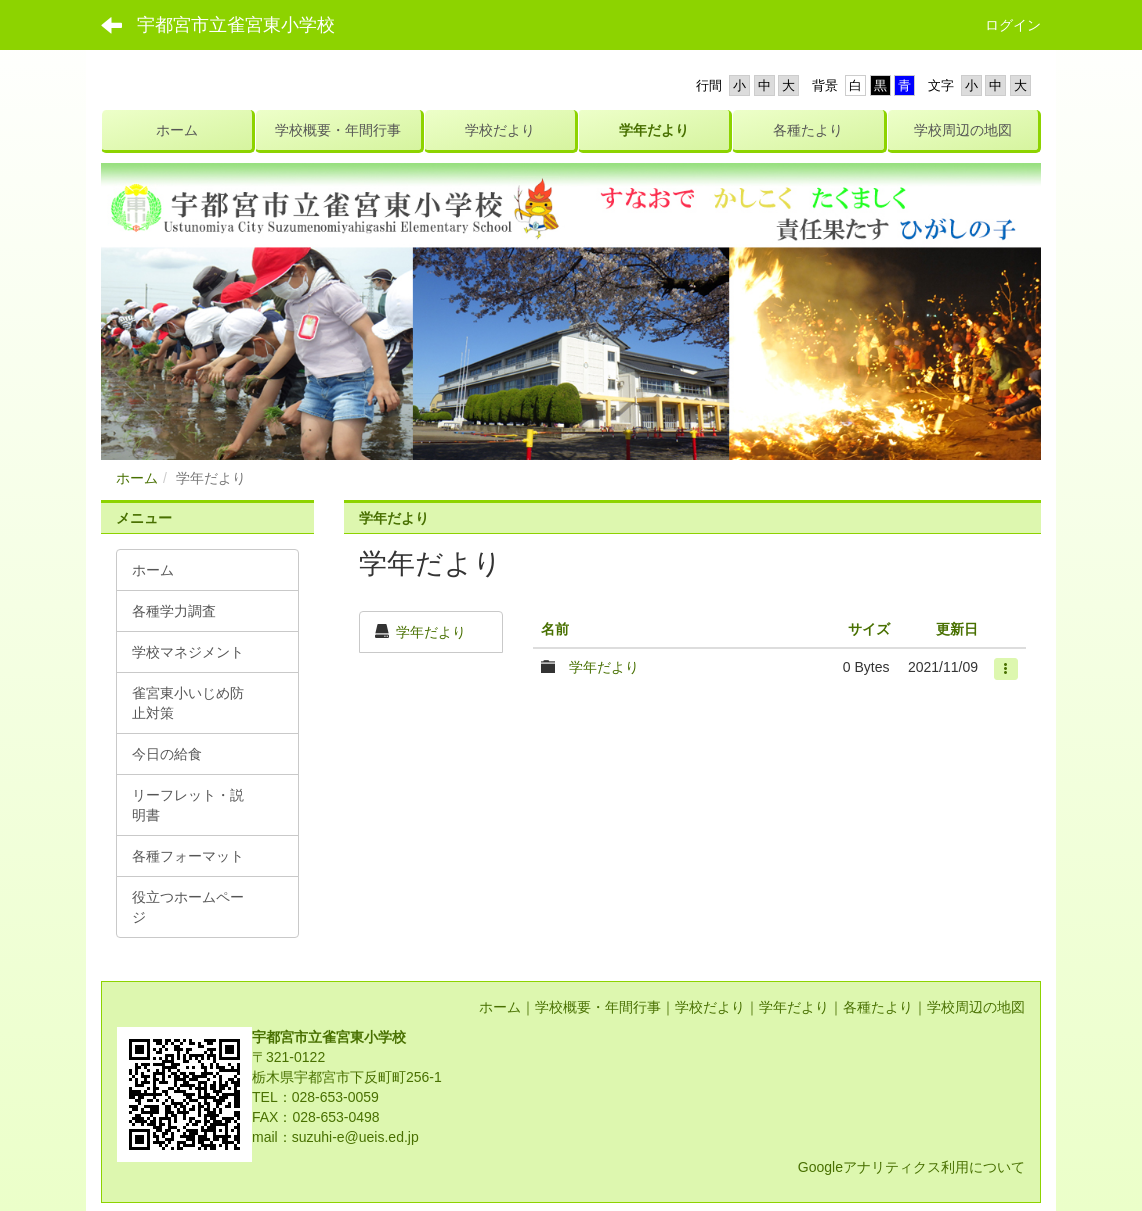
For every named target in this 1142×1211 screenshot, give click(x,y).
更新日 (957, 629)
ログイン (1013, 25)
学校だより (710, 1007)
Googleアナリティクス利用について (911, 1167)
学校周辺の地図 (976, 1007)
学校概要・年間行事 (598, 1007)
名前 (555, 629)
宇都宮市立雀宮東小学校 (236, 25)
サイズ (869, 629)
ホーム (137, 478)
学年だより (431, 632)
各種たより (878, 1007)
